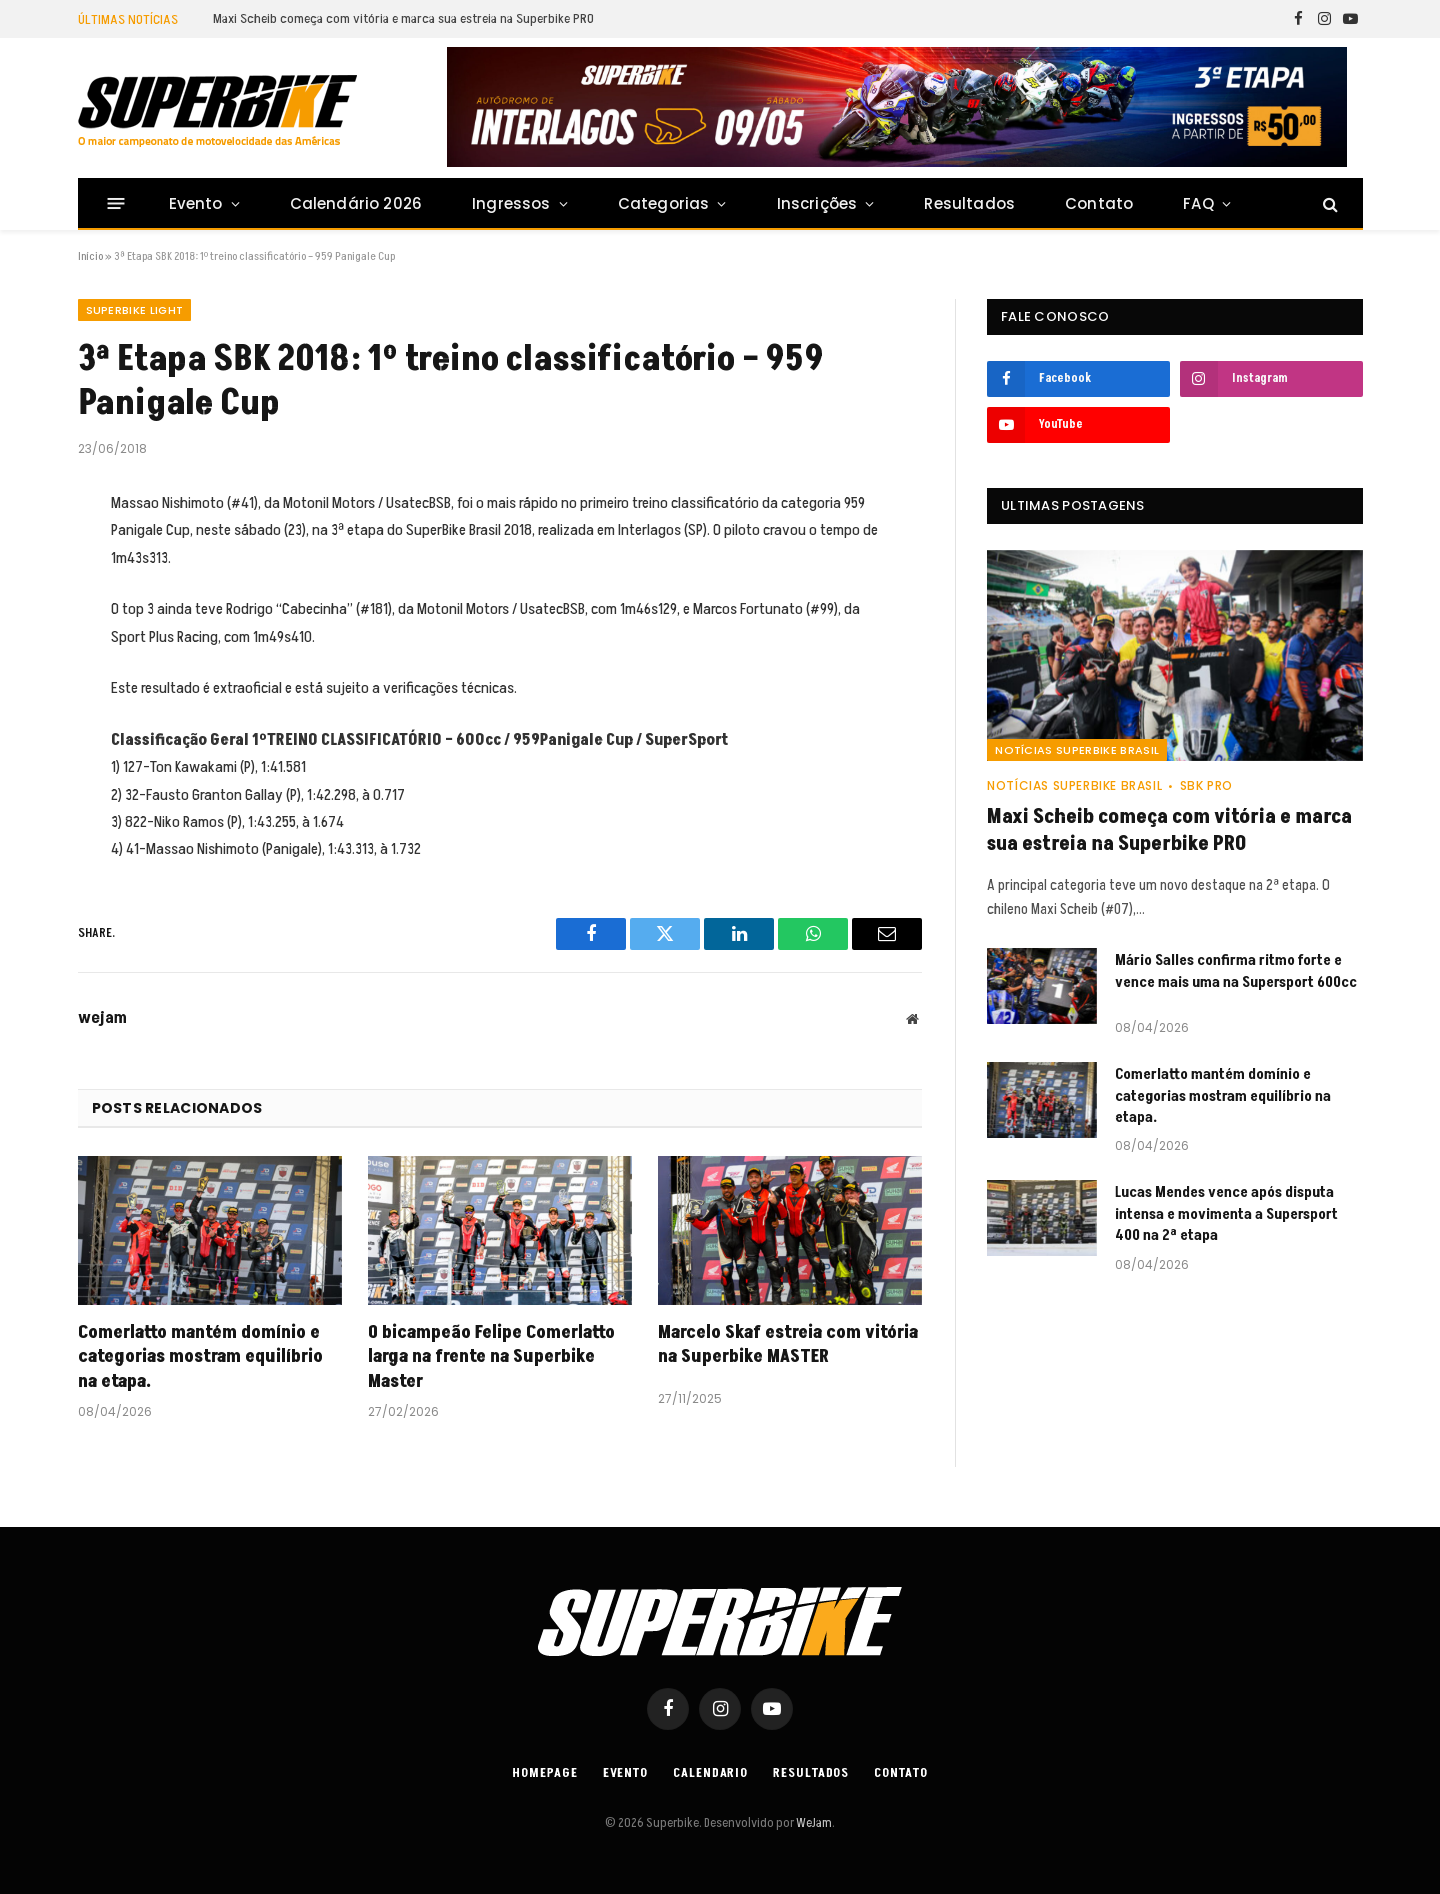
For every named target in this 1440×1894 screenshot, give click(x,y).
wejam (102, 1018)
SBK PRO (1206, 785)
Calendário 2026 (356, 203)
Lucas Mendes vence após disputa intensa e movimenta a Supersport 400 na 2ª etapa (1226, 1214)
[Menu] (115, 203)
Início (90, 256)
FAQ (1198, 203)
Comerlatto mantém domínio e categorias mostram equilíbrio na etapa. (200, 1357)
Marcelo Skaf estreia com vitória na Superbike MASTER (788, 1345)
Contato (1099, 203)
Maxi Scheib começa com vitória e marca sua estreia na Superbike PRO (403, 19)
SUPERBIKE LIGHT (135, 310)
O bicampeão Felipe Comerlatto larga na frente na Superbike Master (491, 1357)
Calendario (710, 1773)
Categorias (664, 203)
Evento (196, 203)
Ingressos (511, 203)
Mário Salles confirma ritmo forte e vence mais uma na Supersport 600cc (1236, 971)
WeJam (813, 1823)
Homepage (544, 1773)
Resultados (969, 203)
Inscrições (817, 203)
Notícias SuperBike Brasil (1077, 750)
